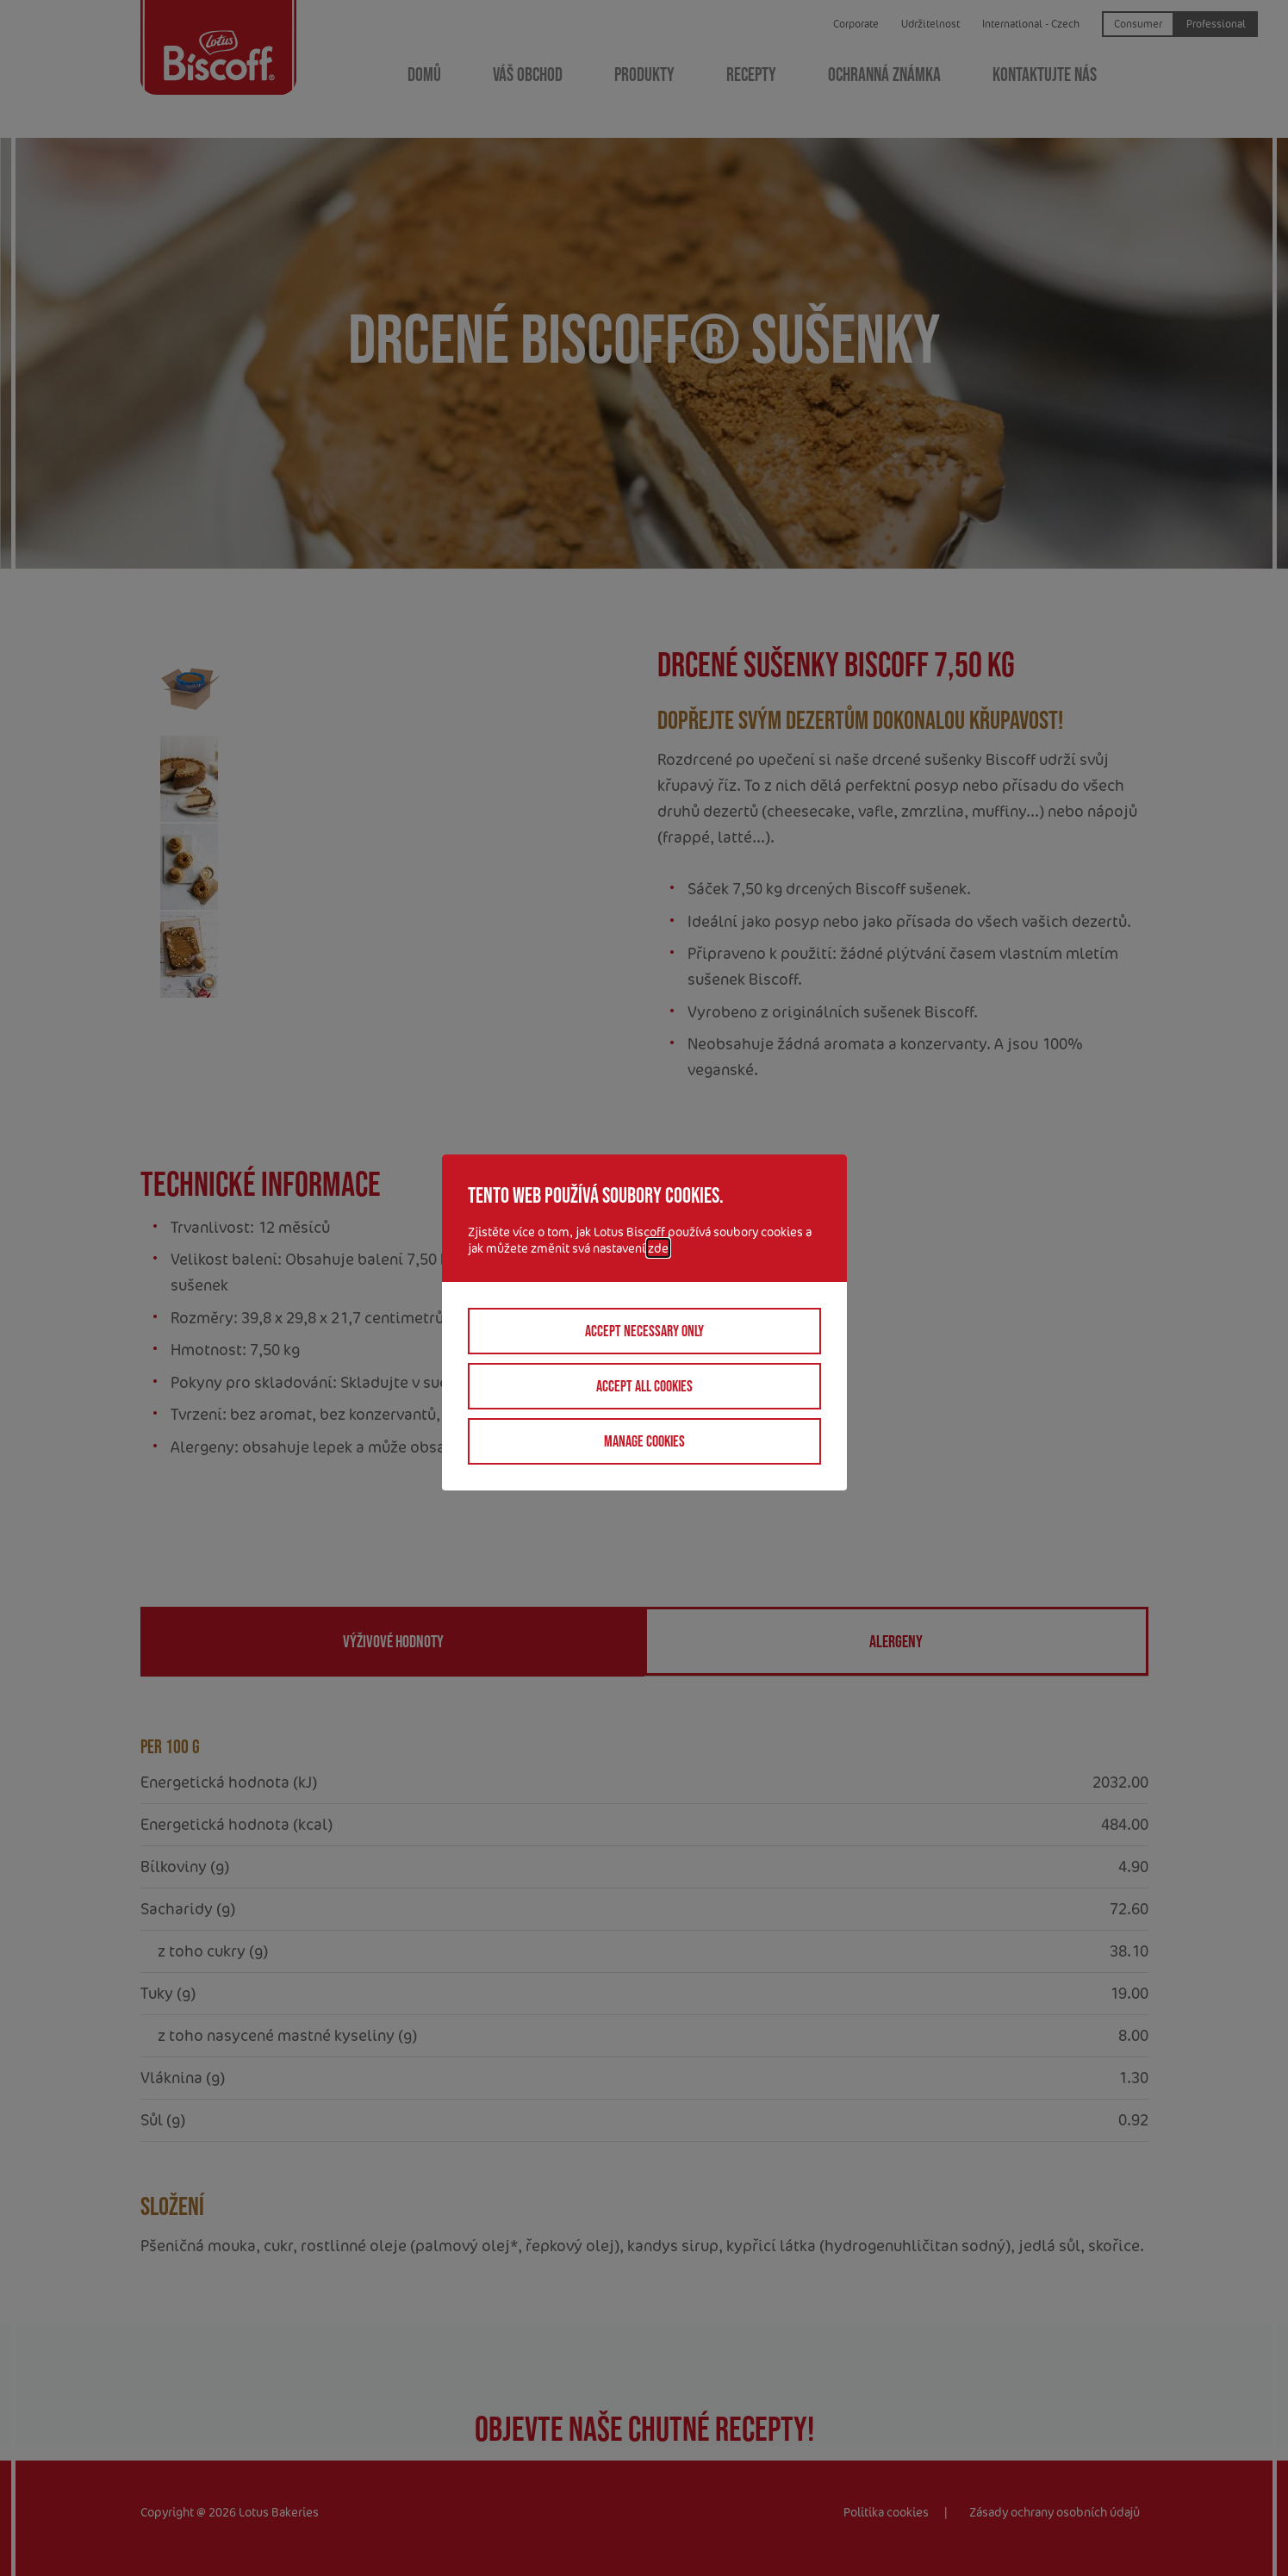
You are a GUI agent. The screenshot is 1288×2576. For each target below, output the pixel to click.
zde (658, 1248)
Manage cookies (644, 1441)
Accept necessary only (644, 1331)
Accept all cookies (644, 1386)
